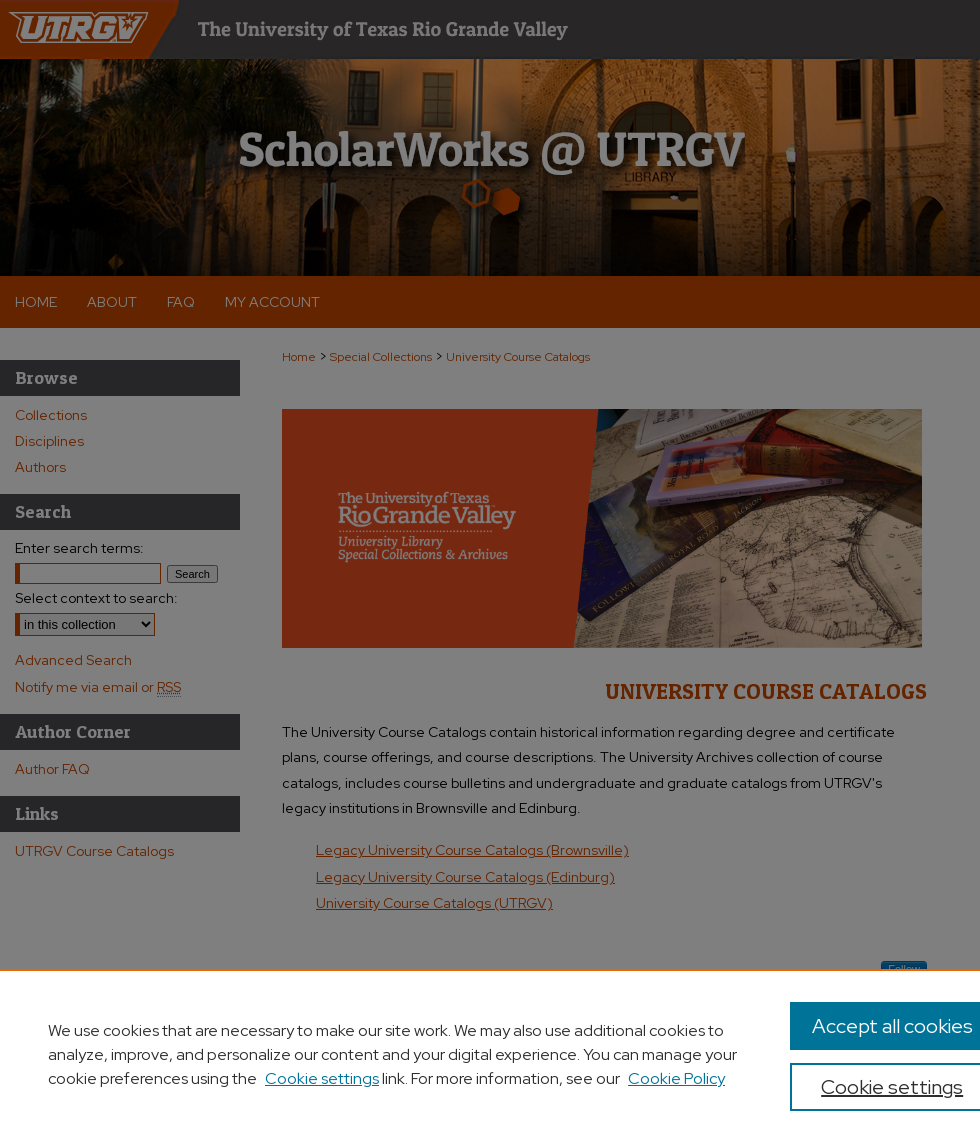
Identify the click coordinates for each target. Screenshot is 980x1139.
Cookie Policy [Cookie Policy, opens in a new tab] (676, 1078)
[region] (490, 1054)
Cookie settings (322, 1078)
